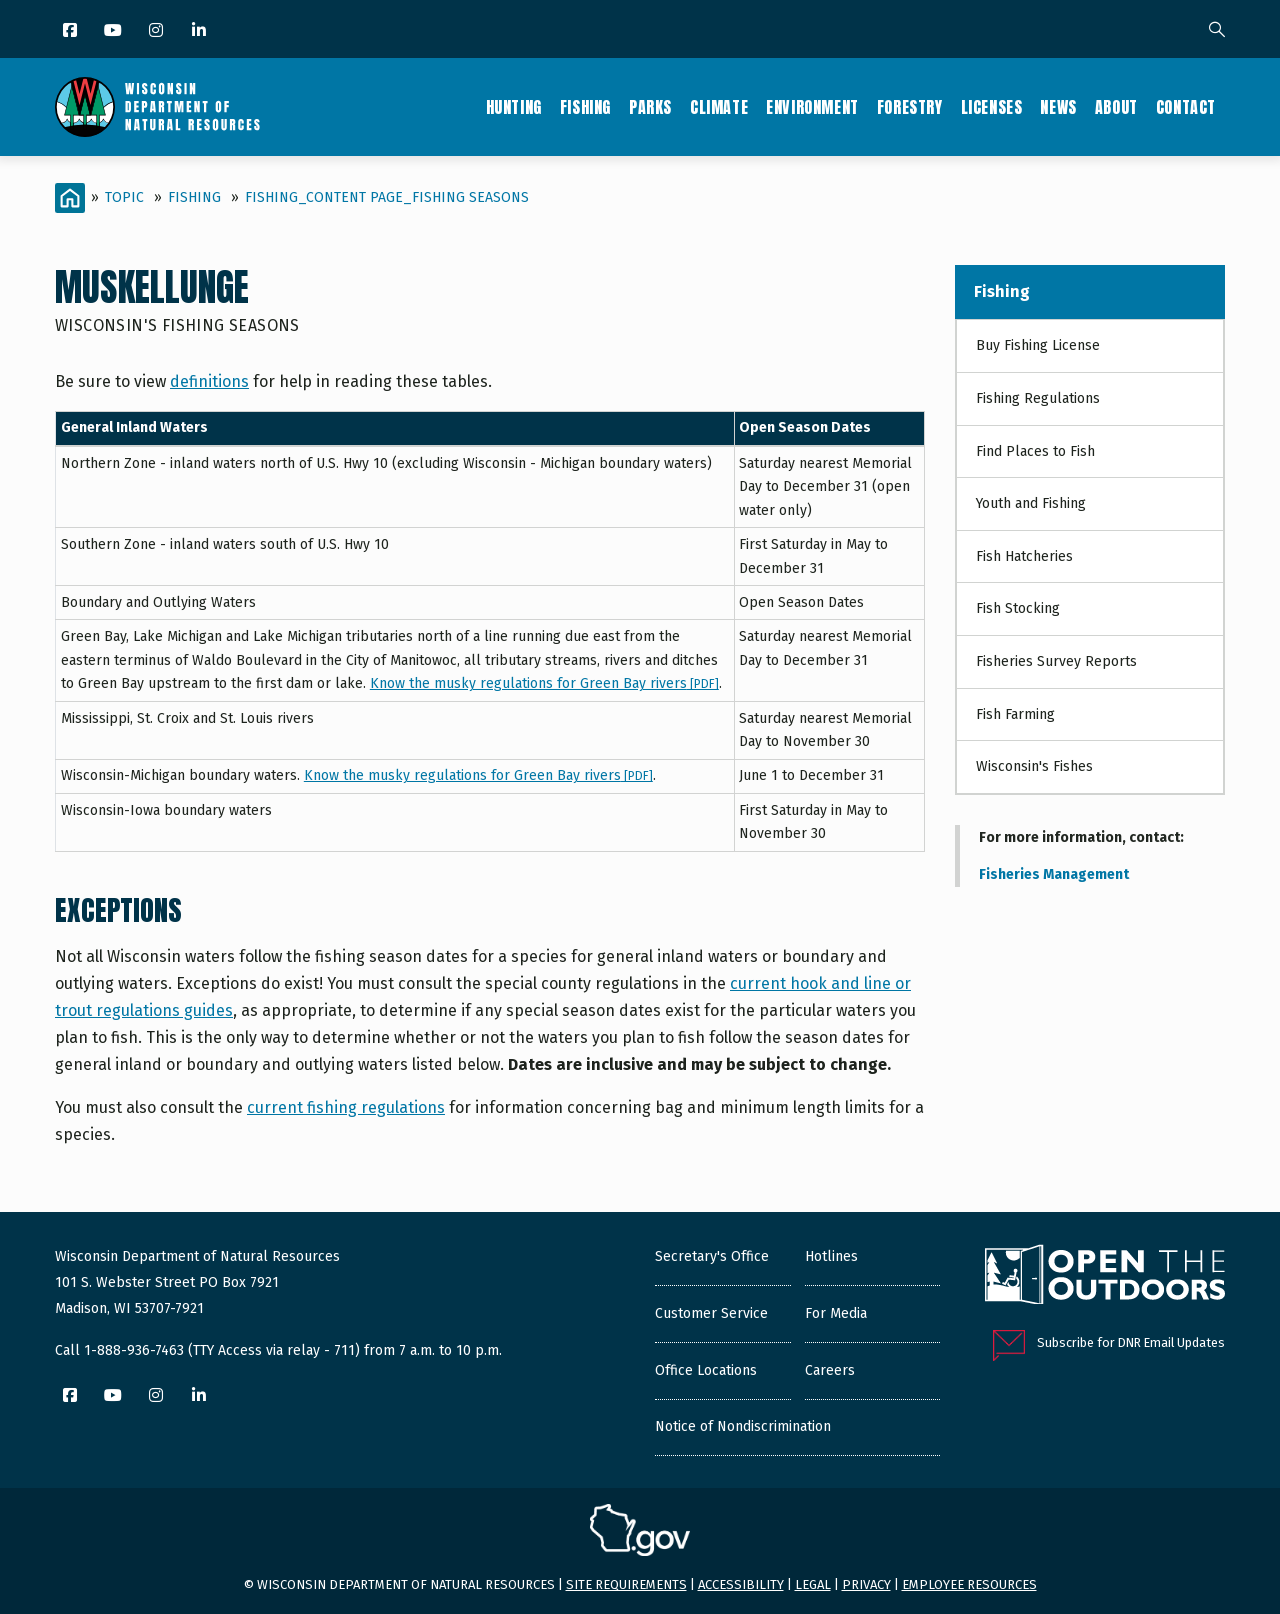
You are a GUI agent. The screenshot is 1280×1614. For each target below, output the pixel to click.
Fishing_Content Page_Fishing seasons (387, 197)
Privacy (866, 1584)
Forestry (910, 107)
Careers (830, 1370)
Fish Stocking (1018, 608)
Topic (124, 197)
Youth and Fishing (1031, 503)
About (1116, 107)
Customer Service (711, 1313)
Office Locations (706, 1370)
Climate (719, 107)
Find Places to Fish (1035, 451)
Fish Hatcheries (1024, 556)
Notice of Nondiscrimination (743, 1426)
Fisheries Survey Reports (1056, 661)
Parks (650, 107)
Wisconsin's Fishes (1034, 766)
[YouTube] (114, 31)
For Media (836, 1313)
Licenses (992, 107)
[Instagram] (157, 31)
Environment (812, 107)
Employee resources (969, 1584)
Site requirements (626, 1584)
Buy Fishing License (1038, 345)
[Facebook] (71, 31)
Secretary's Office (712, 1256)
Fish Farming (1015, 714)
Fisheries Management (1054, 874)
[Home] (70, 198)
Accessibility (741, 1584)
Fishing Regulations (1038, 398)
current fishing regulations (346, 1107)
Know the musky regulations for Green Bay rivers (544, 683)
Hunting (514, 107)
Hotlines (831, 1256)
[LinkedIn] (200, 31)
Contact (1186, 107)
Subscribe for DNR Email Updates (1131, 1342)
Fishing (585, 107)
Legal (813, 1584)
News (1058, 107)
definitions (209, 381)
